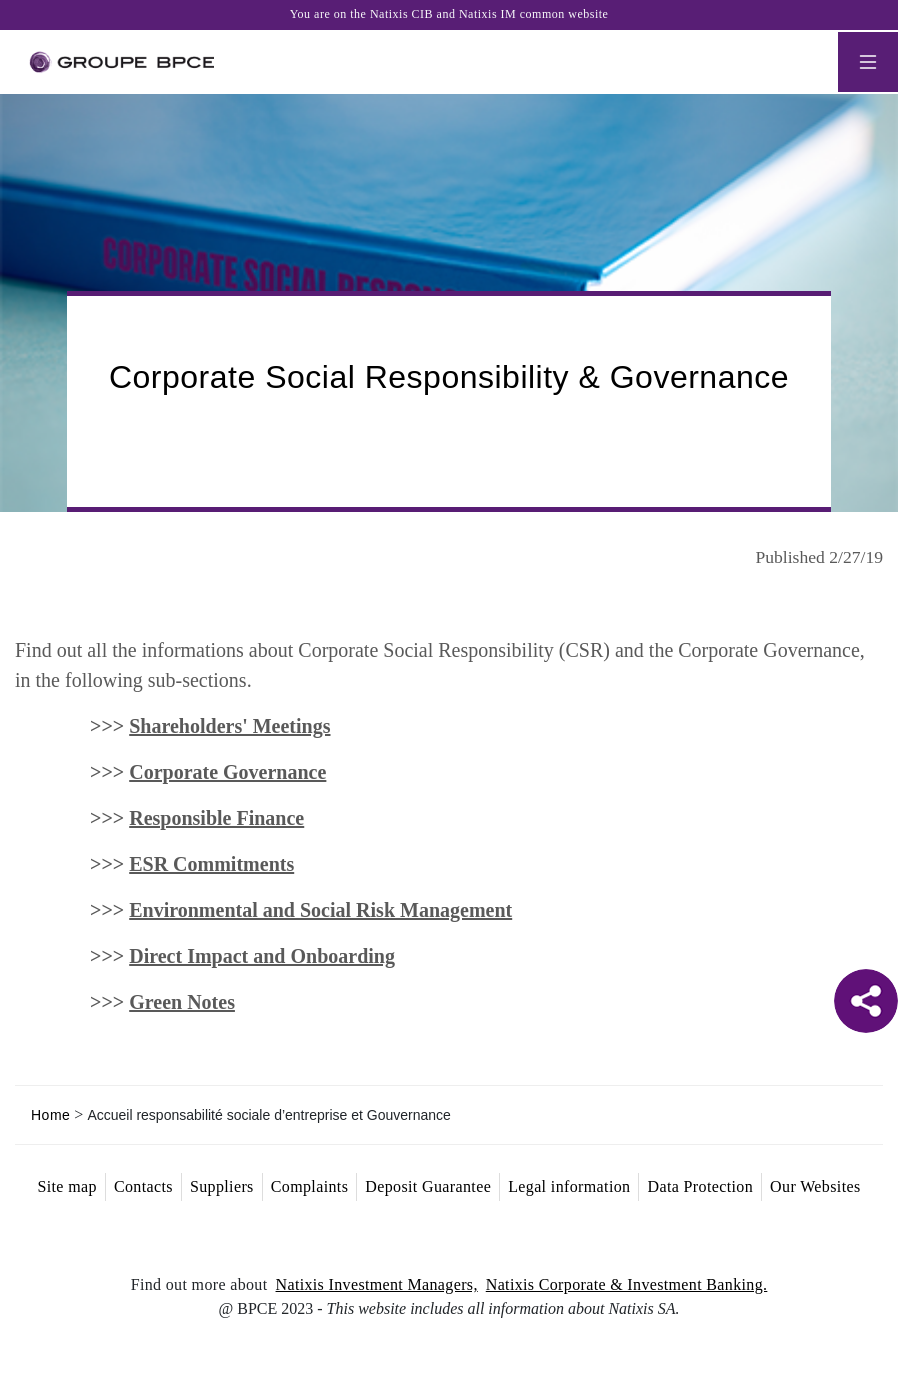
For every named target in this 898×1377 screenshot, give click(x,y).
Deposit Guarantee (428, 1186)
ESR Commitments (211, 864)
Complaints (310, 1186)
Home (50, 1115)
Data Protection (700, 1186)
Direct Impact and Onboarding (262, 956)
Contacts (143, 1186)
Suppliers (222, 1186)
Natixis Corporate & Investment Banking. (627, 1284)
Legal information (569, 1186)
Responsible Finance (216, 818)
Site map (66, 1186)
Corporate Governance (227, 772)
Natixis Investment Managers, (377, 1284)
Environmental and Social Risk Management (320, 910)
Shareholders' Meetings (229, 726)
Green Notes (182, 1002)
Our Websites (815, 1186)
